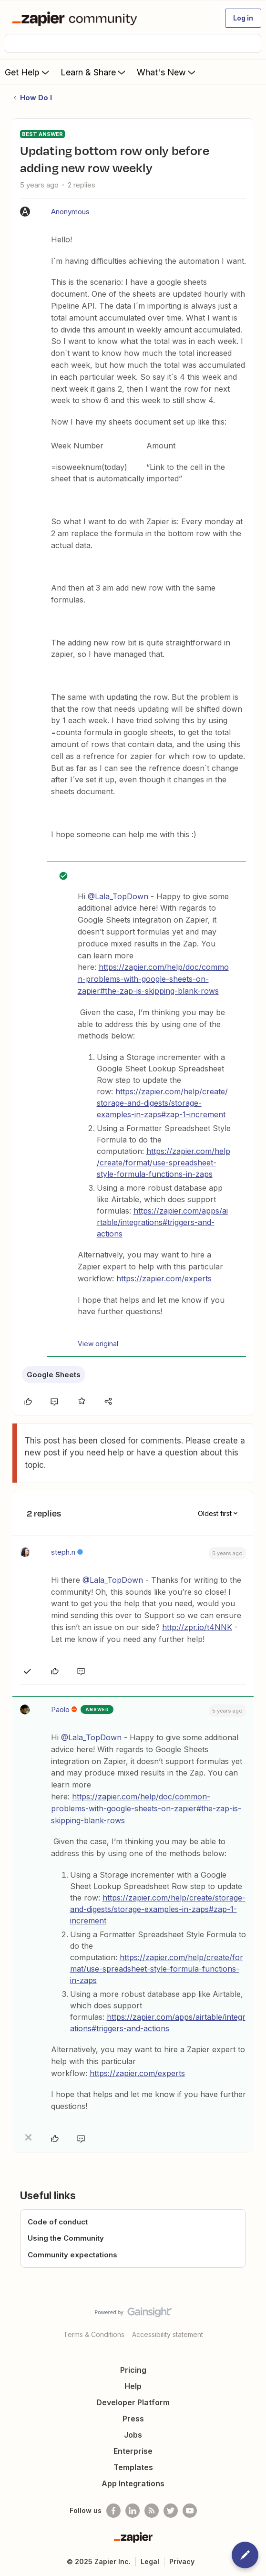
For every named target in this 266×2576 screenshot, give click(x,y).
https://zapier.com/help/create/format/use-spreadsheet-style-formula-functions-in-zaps (163, 1162)
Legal (150, 2561)
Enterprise (133, 2451)
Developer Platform (133, 2402)
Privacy (181, 2561)
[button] (243, 18)
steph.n (63, 1552)
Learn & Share (94, 72)
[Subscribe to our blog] (151, 2510)
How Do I (36, 97)
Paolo (60, 1709)
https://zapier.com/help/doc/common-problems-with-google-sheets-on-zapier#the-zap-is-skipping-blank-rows (153, 979)
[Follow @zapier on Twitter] (171, 2510)
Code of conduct (58, 2221)
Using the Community (66, 2238)
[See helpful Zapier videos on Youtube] (190, 2510)
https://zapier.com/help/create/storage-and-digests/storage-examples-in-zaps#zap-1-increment (162, 1103)
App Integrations (133, 2483)
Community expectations (72, 2254)
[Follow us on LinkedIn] (132, 2510)
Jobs (133, 2435)
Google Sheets (54, 1374)
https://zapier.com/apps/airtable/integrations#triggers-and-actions (162, 1222)
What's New (167, 72)
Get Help (28, 72)
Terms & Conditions (93, 2334)
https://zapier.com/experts (164, 1278)
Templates (133, 2467)
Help (133, 2386)
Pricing (133, 2370)
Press (133, 2418)
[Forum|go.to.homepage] (76, 18)
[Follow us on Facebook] (113, 2510)
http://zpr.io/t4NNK (197, 1627)
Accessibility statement (167, 2334)
